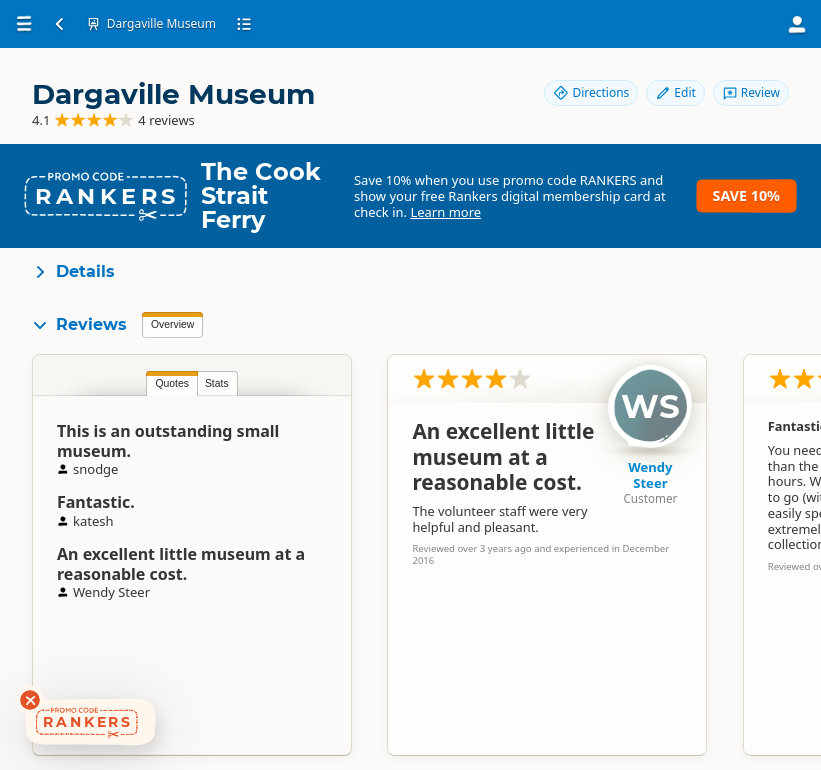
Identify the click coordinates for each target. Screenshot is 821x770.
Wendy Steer (650, 475)
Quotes (172, 383)
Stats (217, 383)
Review (751, 92)
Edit (675, 92)
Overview (172, 324)
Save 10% (746, 195)
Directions (591, 92)
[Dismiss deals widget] (30, 700)
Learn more (445, 212)
